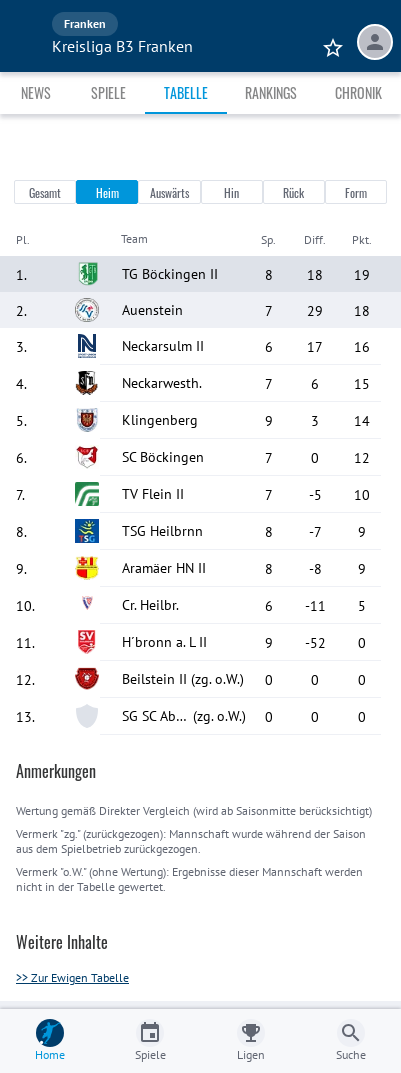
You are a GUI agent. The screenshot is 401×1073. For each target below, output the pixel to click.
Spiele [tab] (108, 92)
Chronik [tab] (358, 92)
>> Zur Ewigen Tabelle (72, 977)
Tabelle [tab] (186, 92)
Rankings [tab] (271, 92)
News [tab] (36, 92)
